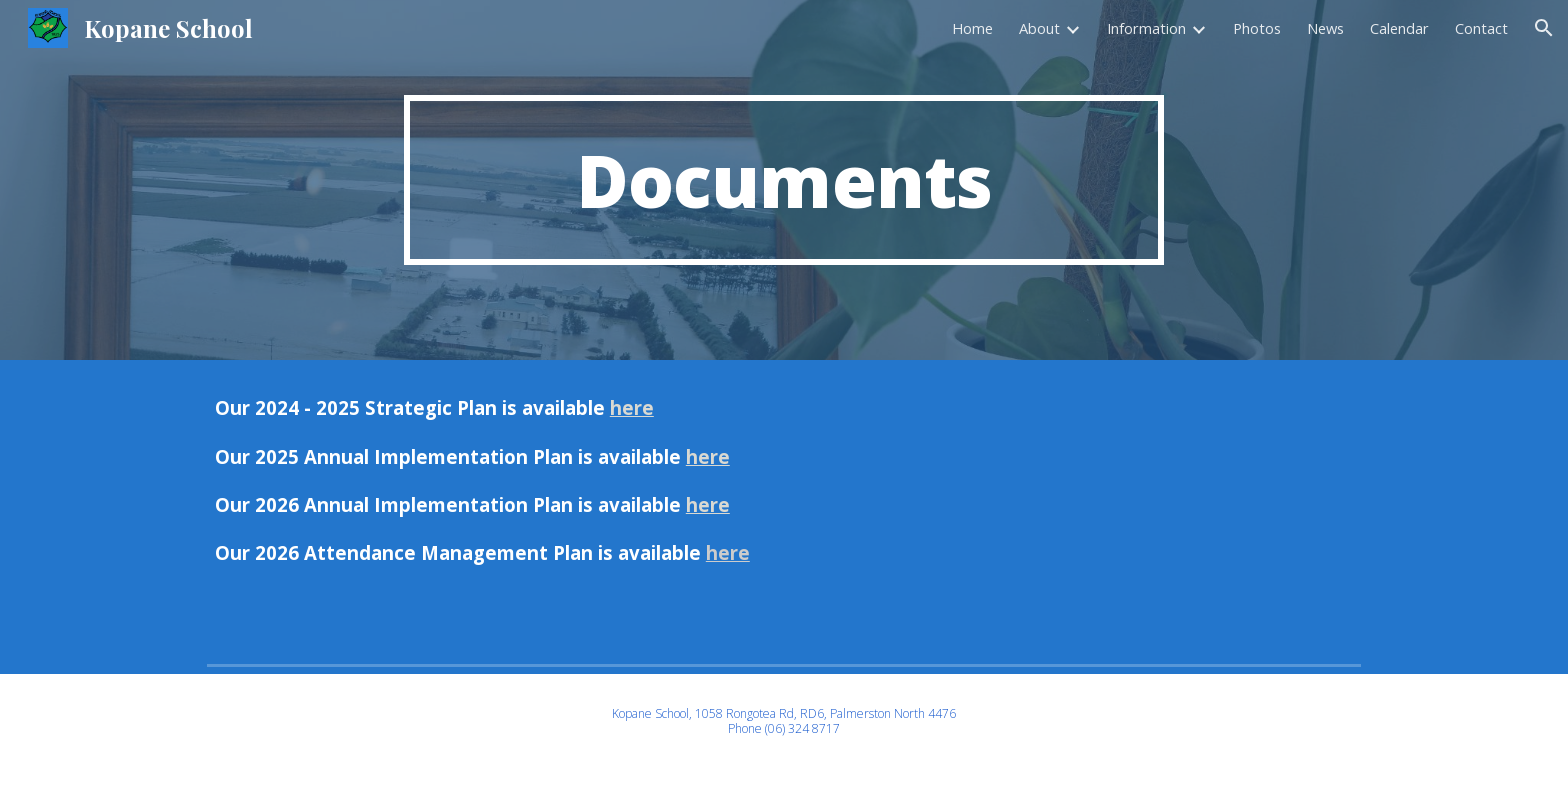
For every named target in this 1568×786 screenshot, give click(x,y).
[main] (784, 180)
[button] (1544, 28)
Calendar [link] (1399, 28)
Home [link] (972, 28)
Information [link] (1146, 28)
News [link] (1325, 28)
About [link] (1039, 28)
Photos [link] (1257, 28)
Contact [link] (1481, 28)
